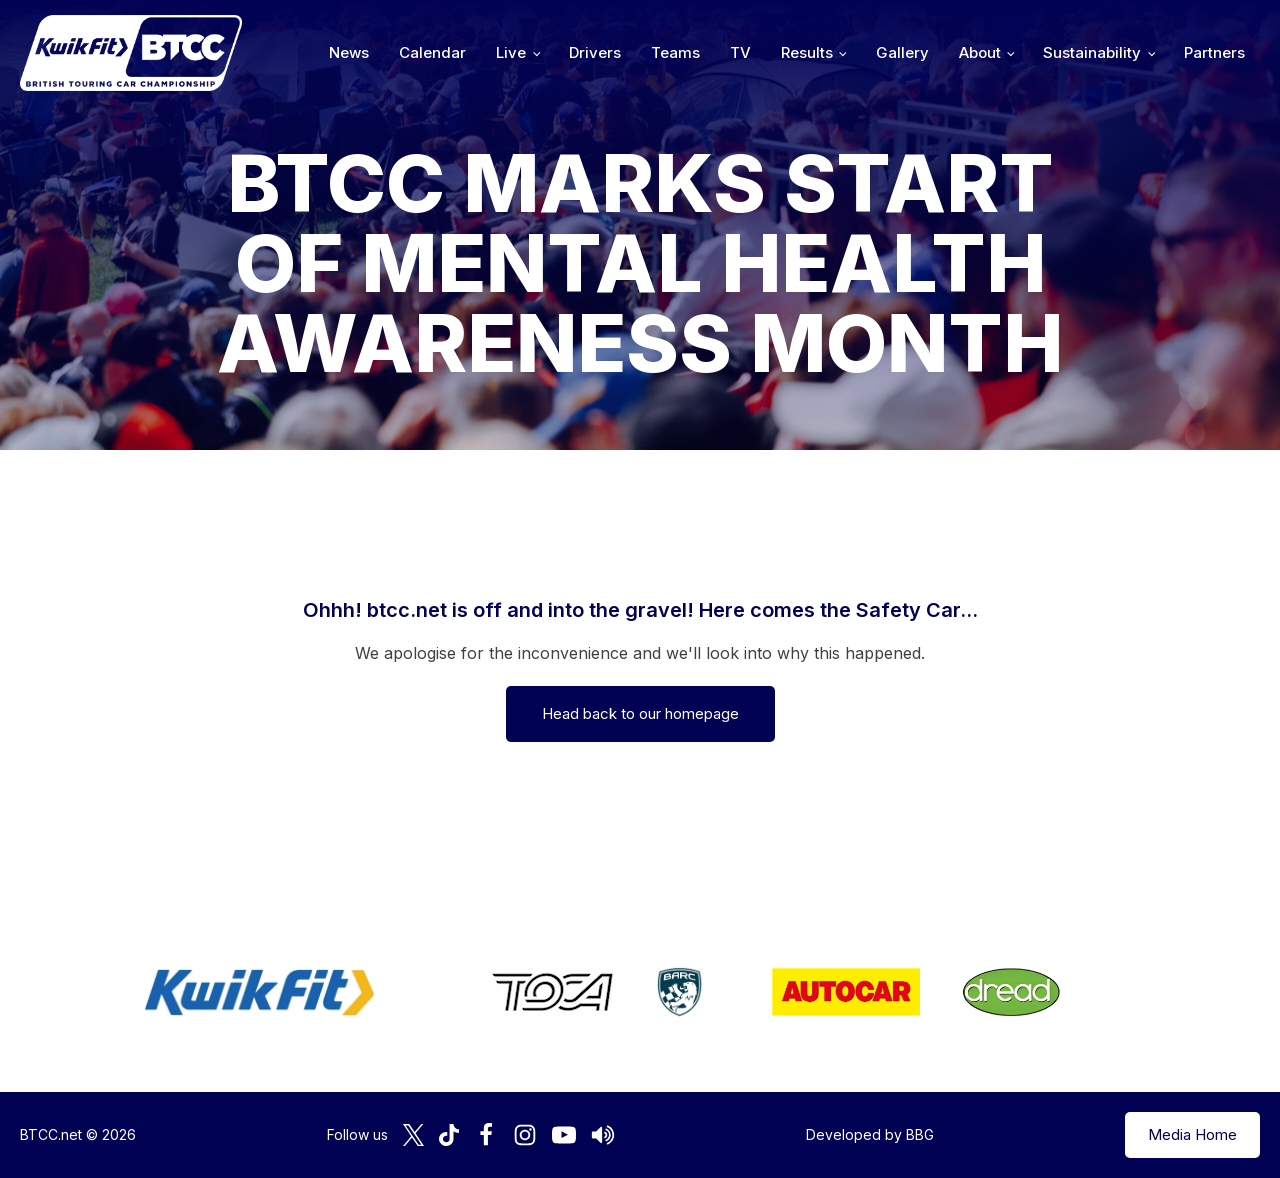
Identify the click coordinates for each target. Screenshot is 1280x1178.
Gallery (902, 52)
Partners (1214, 52)
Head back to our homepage (640, 713)
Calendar (432, 52)
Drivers (595, 52)
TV (740, 52)
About (980, 52)
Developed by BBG (870, 1134)
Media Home (1192, 1134)
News (349, 52)
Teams (675, 52)
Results (807, 52)
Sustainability (1092, 52)
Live (511, 52)
